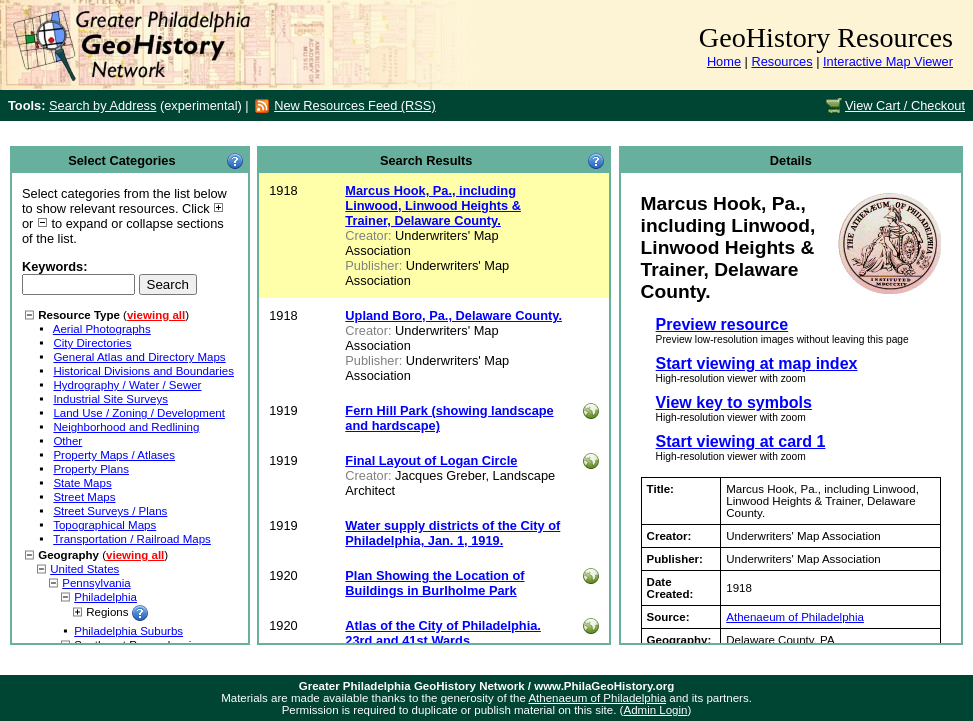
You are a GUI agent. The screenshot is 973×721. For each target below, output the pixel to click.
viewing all (156, 315)
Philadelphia (105, 597)
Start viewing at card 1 (741, 441)
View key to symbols (734, 402)
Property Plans (91, 469)
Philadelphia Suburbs (128, 631)
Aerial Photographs (102, 329)
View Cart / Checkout (905, 105)
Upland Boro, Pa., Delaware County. (453, 315)
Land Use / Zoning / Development (139, 413)
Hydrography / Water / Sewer (127, 385)
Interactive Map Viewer (888, 61)
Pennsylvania (96, 583)
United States (84, 569)
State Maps (82, 483)
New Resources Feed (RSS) (354, 105)
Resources (781, 61)
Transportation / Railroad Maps (132, 539)
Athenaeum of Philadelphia (795, 617)
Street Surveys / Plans (110, 511)
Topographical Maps (104, 525)
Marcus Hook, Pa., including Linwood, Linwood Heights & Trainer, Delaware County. (433, 205)
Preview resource (722, 324)
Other (67, 441)
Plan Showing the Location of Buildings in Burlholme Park (434, 583)
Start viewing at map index (757, 363)
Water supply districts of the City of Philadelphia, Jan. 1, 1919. (452, 533)
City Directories (92, 343)
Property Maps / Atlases (114, 455)
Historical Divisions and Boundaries (143, 371)
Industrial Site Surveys (110, 399)
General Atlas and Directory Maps (139, 357)
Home (724, 61)
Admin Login (655, 710)
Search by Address (102, 105)
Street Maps (84, 497)
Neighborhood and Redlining (126, 427)
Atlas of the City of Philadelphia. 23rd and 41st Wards (443, 633)
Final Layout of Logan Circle (431, 460)
